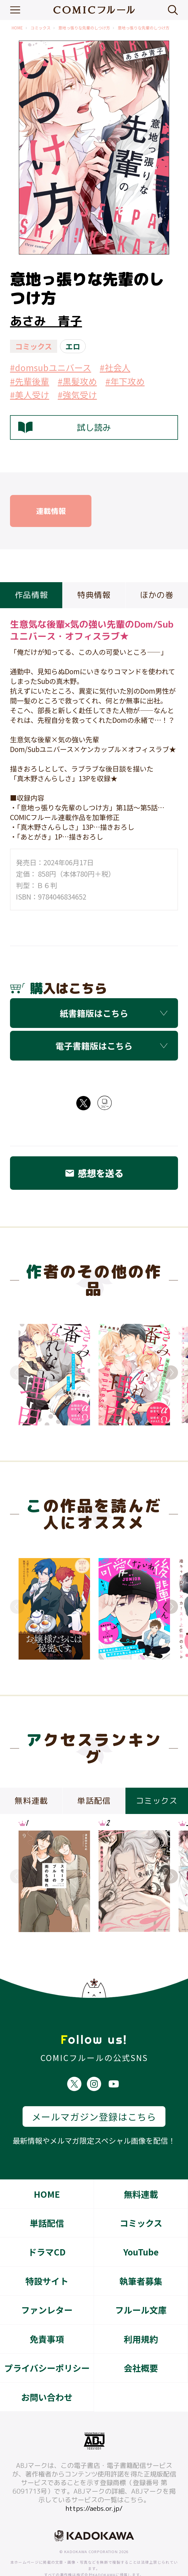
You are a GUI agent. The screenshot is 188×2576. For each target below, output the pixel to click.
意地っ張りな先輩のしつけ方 (84, 28)
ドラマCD (47, 2232)
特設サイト (46, 2261)
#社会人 (115, 367)
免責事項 (47, 2319)
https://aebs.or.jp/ (94, 2488)
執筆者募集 (140, 2261)
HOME (17, 28)
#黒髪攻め (77, 381)
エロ (72, 346)
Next (171, 1372)
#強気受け (77, 394)
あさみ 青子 (46, 321)
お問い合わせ (47, 2377)
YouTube (141, 2232)
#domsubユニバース (50, 367)
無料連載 (141, 2174)
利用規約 (141, 2319)
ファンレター (47, 2290)
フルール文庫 (141, 2290)
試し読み (64, 427)
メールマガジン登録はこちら (94, 2097)
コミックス (41, 28)
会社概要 (141, 2348)
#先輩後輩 (29, 381)
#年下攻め (125, 381)
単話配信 (47, 2203)
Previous (17, 1372)
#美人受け (29, 394)
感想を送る (94, 1172)
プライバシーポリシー (47, 2348)
